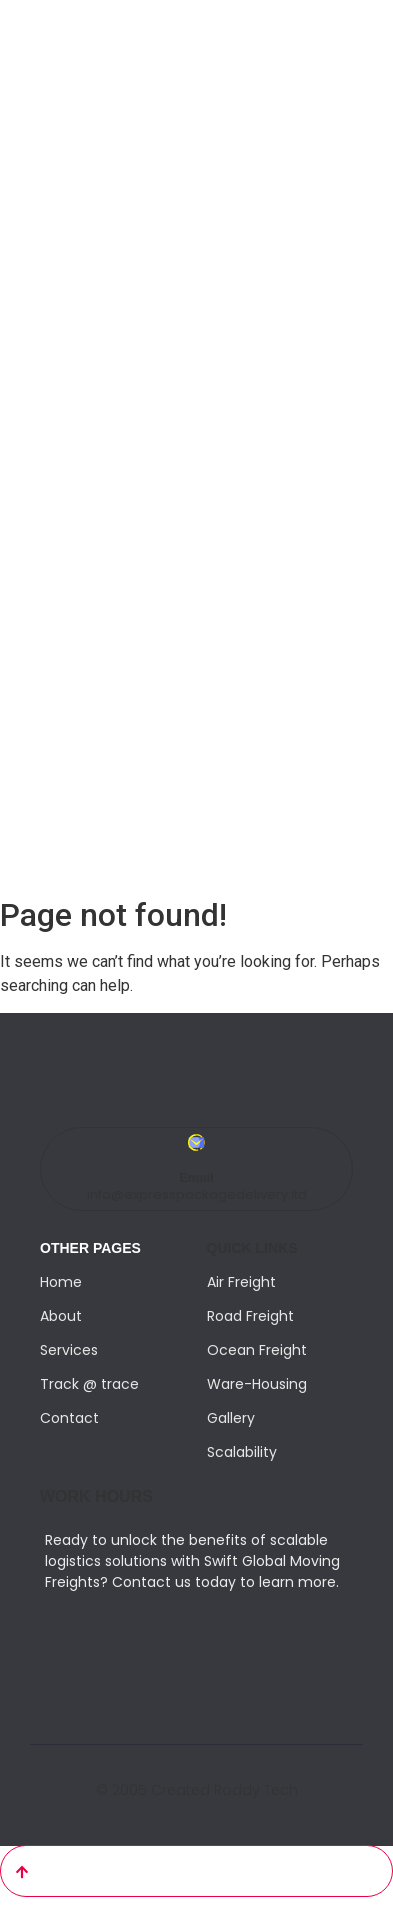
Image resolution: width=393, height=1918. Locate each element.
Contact (69, 1418)
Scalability (242, 1452)
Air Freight (241, 1282)
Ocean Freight (257, 1350)
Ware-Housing (257, 1384)
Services (69, 1350)
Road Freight (250, 1316)
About (61, 1316)
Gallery (231, 1418)
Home (61, 1282)
